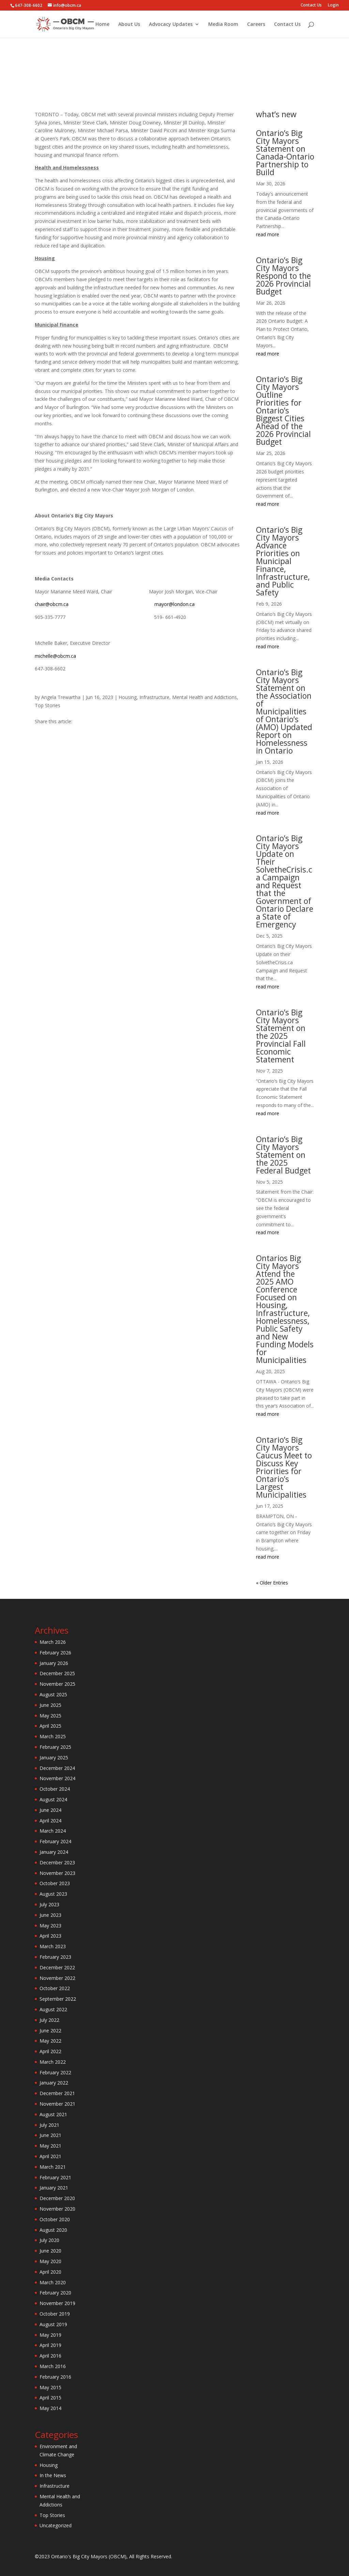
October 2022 (55, 1988)
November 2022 (57, 1978)
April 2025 (50, 1726)
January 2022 (54, 2082)
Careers (256, 24)
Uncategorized (56, 2525)
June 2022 (50, 2030)
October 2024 (55, 1789)
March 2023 (53, 1946)
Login (333, 5)
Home (102, 24)
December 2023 (57, 1862)
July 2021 (49, 2125)
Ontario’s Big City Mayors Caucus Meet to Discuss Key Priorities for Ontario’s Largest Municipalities (284, 1467)
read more (267, 234)
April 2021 (50, 2156)
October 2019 (55, 2313)
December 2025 (57, 1673)
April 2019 (50, 2345)
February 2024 (55, 1841)
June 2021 (50, 2135)
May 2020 (50, 2261)
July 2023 (49, 1904)
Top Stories (251, 89)
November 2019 (57, 2303)
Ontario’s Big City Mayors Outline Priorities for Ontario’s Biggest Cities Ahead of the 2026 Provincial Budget (283, 410)
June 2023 (50, 1915)
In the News (53, 2475)
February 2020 (55, 2292)
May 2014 (50, 2408)
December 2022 (57, 1967)
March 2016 (53, 2366)
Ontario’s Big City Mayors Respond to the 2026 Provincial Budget (283, 276)
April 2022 (50, 2051)
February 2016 (55, 2377)
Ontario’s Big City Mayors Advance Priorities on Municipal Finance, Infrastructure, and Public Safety (283, 561)
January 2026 (54, 1663)
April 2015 (50, 2397)
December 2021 (57, 2093)
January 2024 (54, 1852)
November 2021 (57, 2104)
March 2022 (53, 2062)
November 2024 (57, 1778)
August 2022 (53, 2009)
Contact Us (311, 5)
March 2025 (53, 1736)
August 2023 (53, 1894)
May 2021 (50, 2145)
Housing (127, 89)
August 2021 (53, 2114)
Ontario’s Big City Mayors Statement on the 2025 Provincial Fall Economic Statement (281, 1036)
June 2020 (50, 2250)
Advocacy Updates (171, 24)
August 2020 (53, 2230)
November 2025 (57, 1684)
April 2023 (50, 1936)
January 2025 (54, 1757)
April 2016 (50, 2355)
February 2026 (55, 1652)
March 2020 (53, 2282)
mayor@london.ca (174, 604)
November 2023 (57, 1873)
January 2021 (54, 2187)
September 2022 (58, 1999)
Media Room (223, 24)
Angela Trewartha (60, 697)
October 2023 (55, 1883)
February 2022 (55, 2072)
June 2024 (50, 1810)
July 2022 (49, 2020)
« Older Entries (272, 1582)
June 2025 (50, 1705)
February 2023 (55, 1957)
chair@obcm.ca (52, 604)
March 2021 (53, 2167)
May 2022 (50, 2040)
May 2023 (50, 1925)
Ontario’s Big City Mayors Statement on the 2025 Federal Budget (283, 1155)
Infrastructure (153, 89)
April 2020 (50, 2272)
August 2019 (53, 2324)
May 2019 (50, 2335)
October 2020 (55, 2219)
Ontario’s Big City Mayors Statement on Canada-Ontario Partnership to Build (285, 152)
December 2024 (57, 1768)
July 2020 (49, 2240)
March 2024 (53, 1831)
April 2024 (50, 1820)
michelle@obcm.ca (55, 656)
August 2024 (53, 1799)
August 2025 (53, 1694)
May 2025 (50, 1715)
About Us (129, 24)
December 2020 (57, 2198)
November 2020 (57, 2209)
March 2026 (53, 1642)
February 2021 (55, 2177)
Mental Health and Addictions (203, 89)
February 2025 (55, 1747)
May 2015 (50, 2387)
